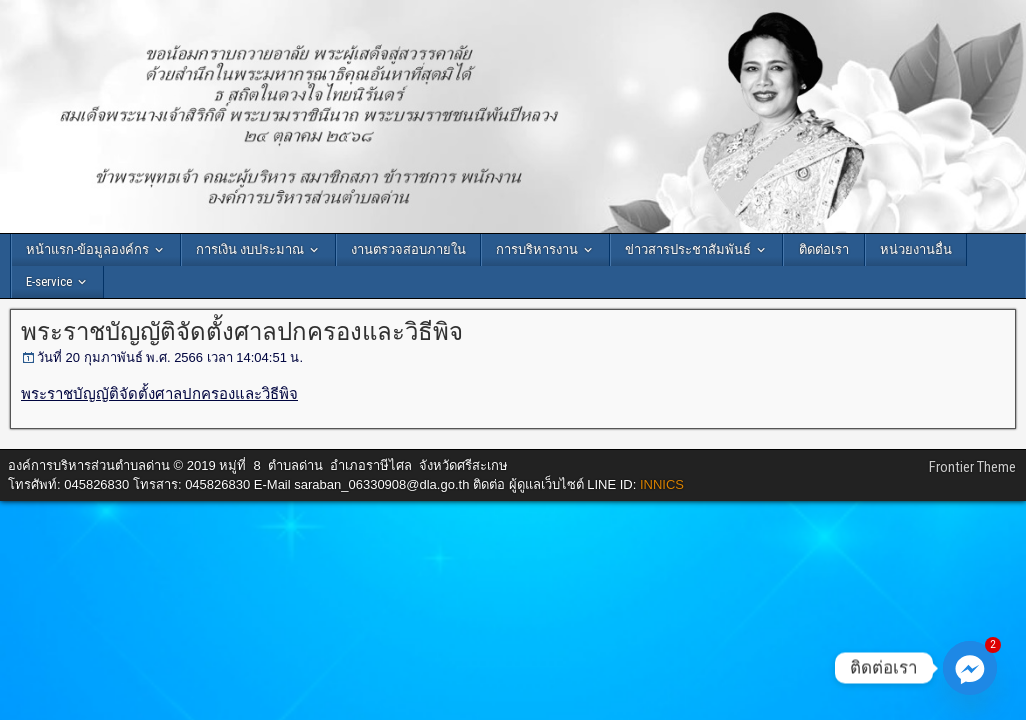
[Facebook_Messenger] (970, 668)
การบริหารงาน (537, 249)
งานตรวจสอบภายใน (408, 249)
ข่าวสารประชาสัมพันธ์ (688, 249)
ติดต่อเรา (824, 249)
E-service (49, 281)
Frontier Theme (972, 467)
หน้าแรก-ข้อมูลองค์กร (87, 249)
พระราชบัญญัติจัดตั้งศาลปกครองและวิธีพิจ (242, 332)
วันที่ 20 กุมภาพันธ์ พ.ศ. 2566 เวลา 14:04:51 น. (170, 357)
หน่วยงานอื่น (916, 249)
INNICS (662, 484)
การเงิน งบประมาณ (250, 249)
